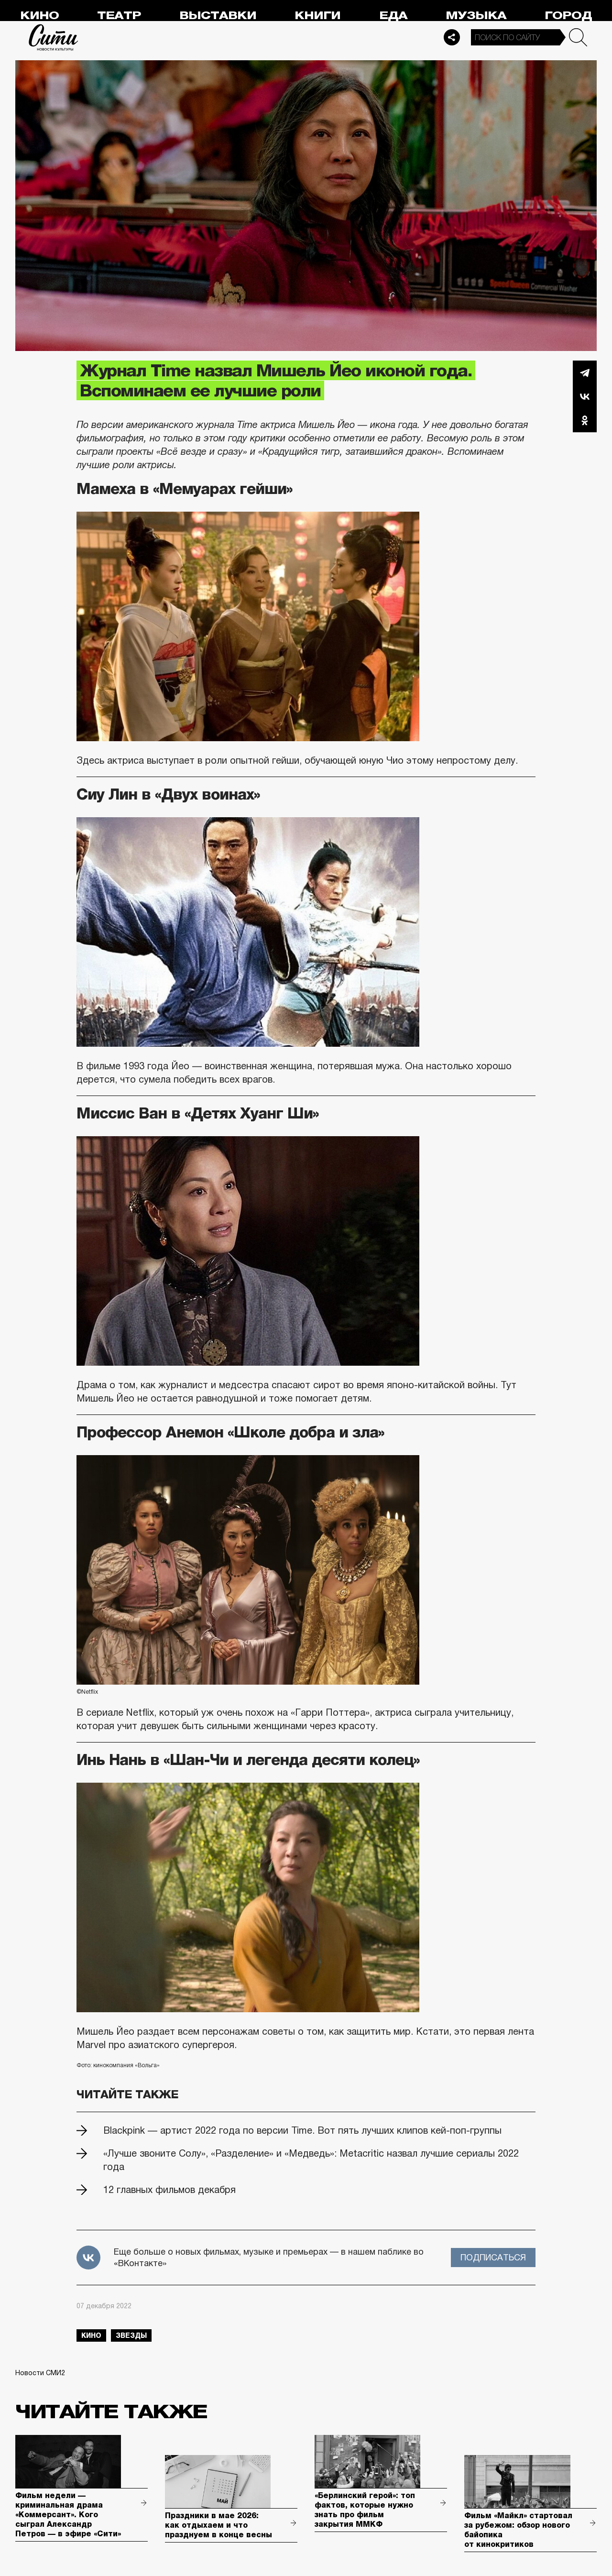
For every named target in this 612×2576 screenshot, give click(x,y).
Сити (53, 37)
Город (568, 16)
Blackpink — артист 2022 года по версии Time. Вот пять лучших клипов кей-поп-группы (302, 2130)
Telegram (585, 372)
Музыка (476, 16)
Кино (39, 16)
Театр (119, 16)
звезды (131, 2335)
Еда (393, 16)
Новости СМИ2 (40, 2373)
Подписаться (493, 2257)
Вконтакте (585, 396)
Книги (317, 16)
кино (91, 2335)
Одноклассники (585, 420)
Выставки (217, 16)
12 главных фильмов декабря (169, 2189)
